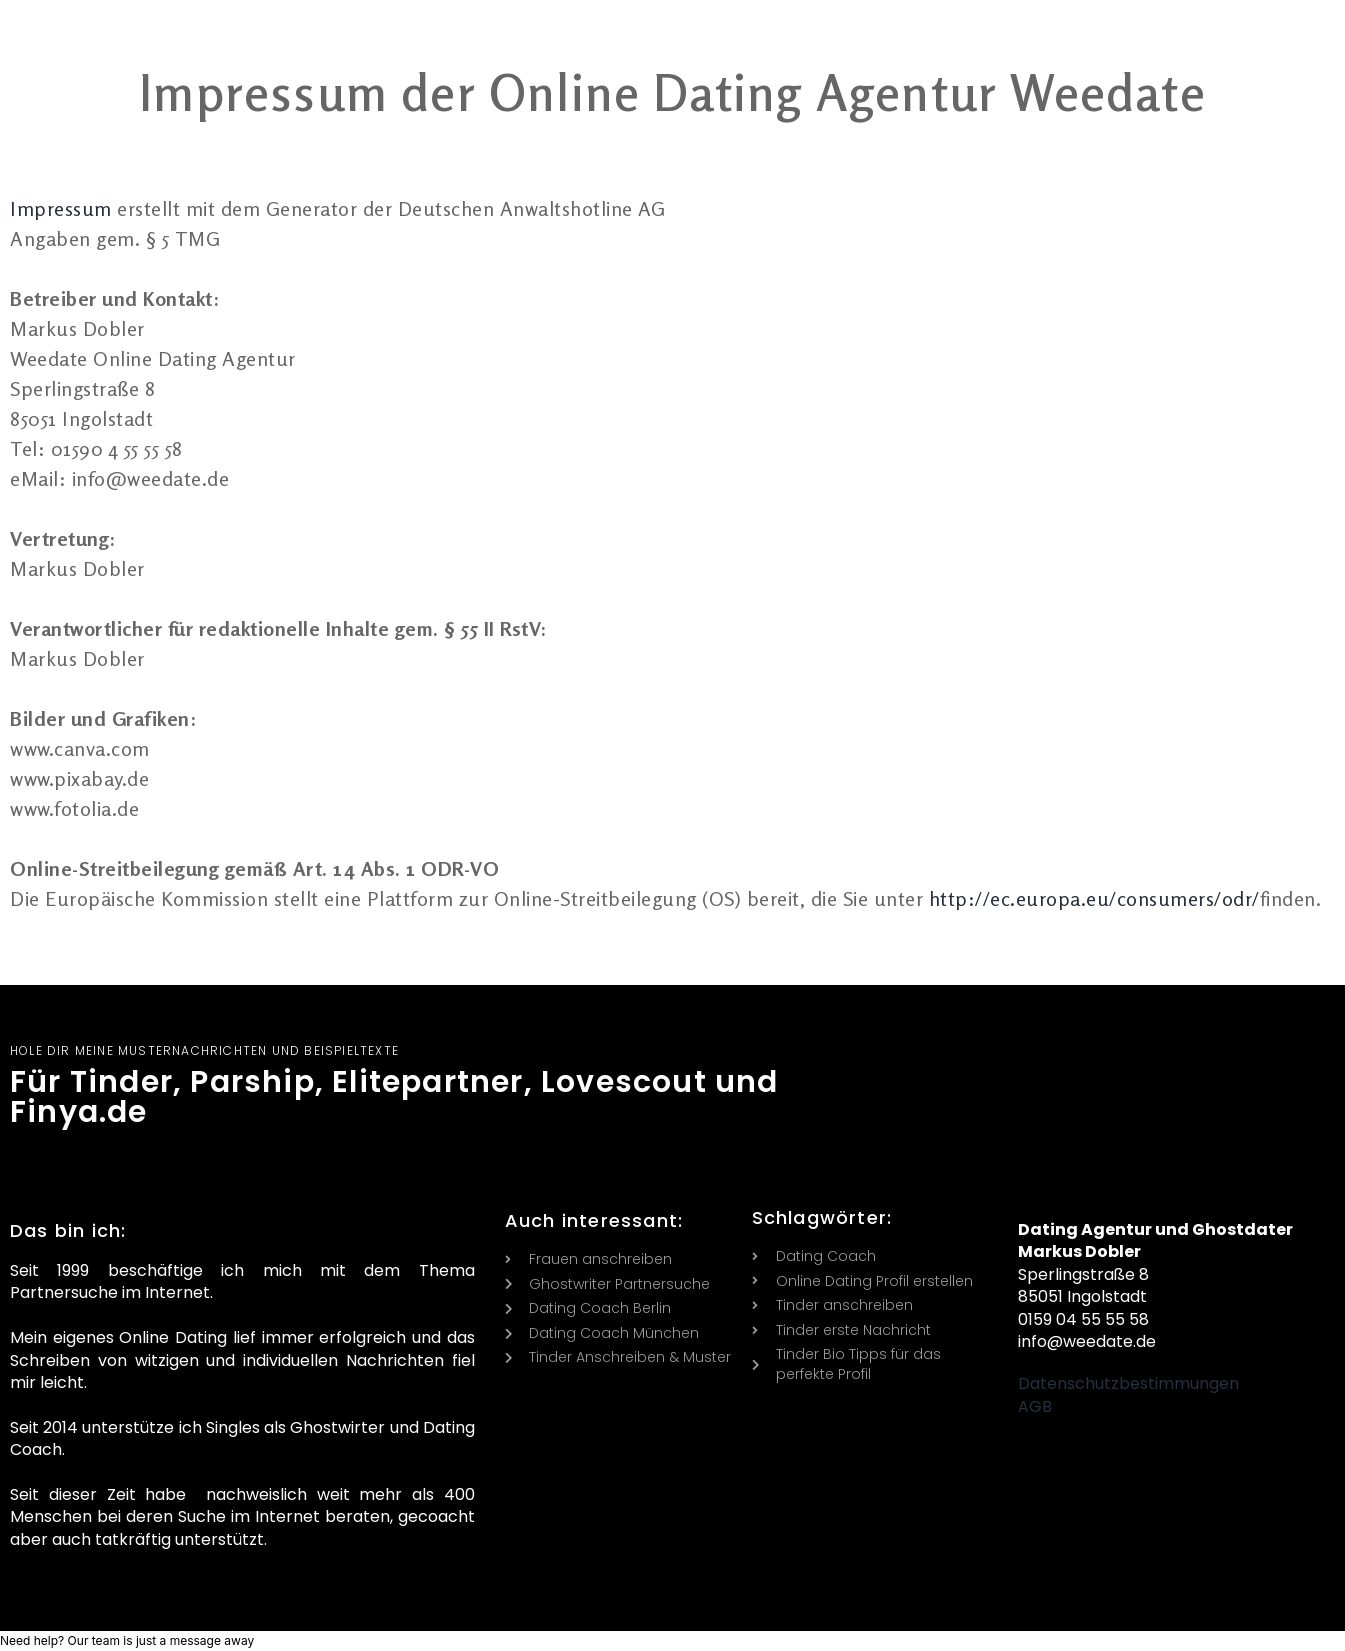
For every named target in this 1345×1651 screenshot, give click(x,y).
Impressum (63, 208)
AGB (1035, 1406)
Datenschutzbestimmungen (1128, 1383)
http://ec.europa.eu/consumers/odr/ (1094, 898)
